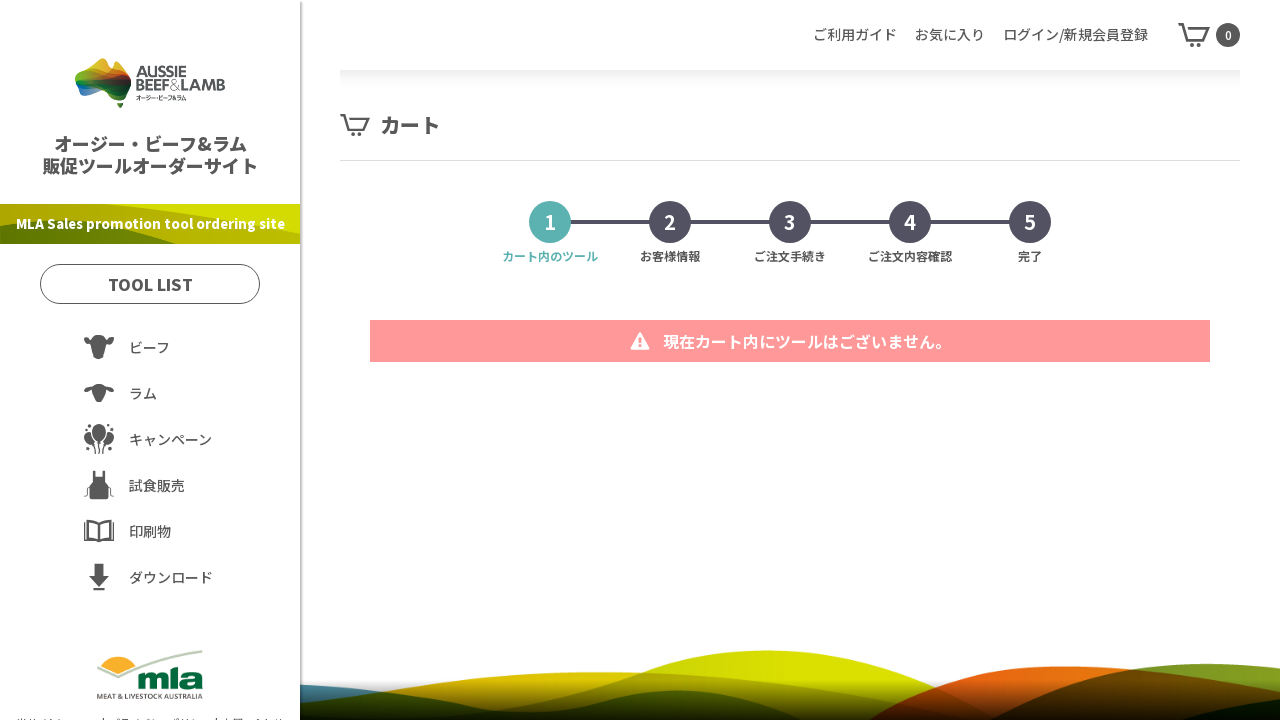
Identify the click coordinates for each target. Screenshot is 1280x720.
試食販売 (157, 485)
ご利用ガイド (855, 34)
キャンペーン (170, 439)
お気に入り (950, 34)
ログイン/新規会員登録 (1075, 34)
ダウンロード (171, 577)
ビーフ (149, 347)
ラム (143, 393)
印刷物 (150, 531)
